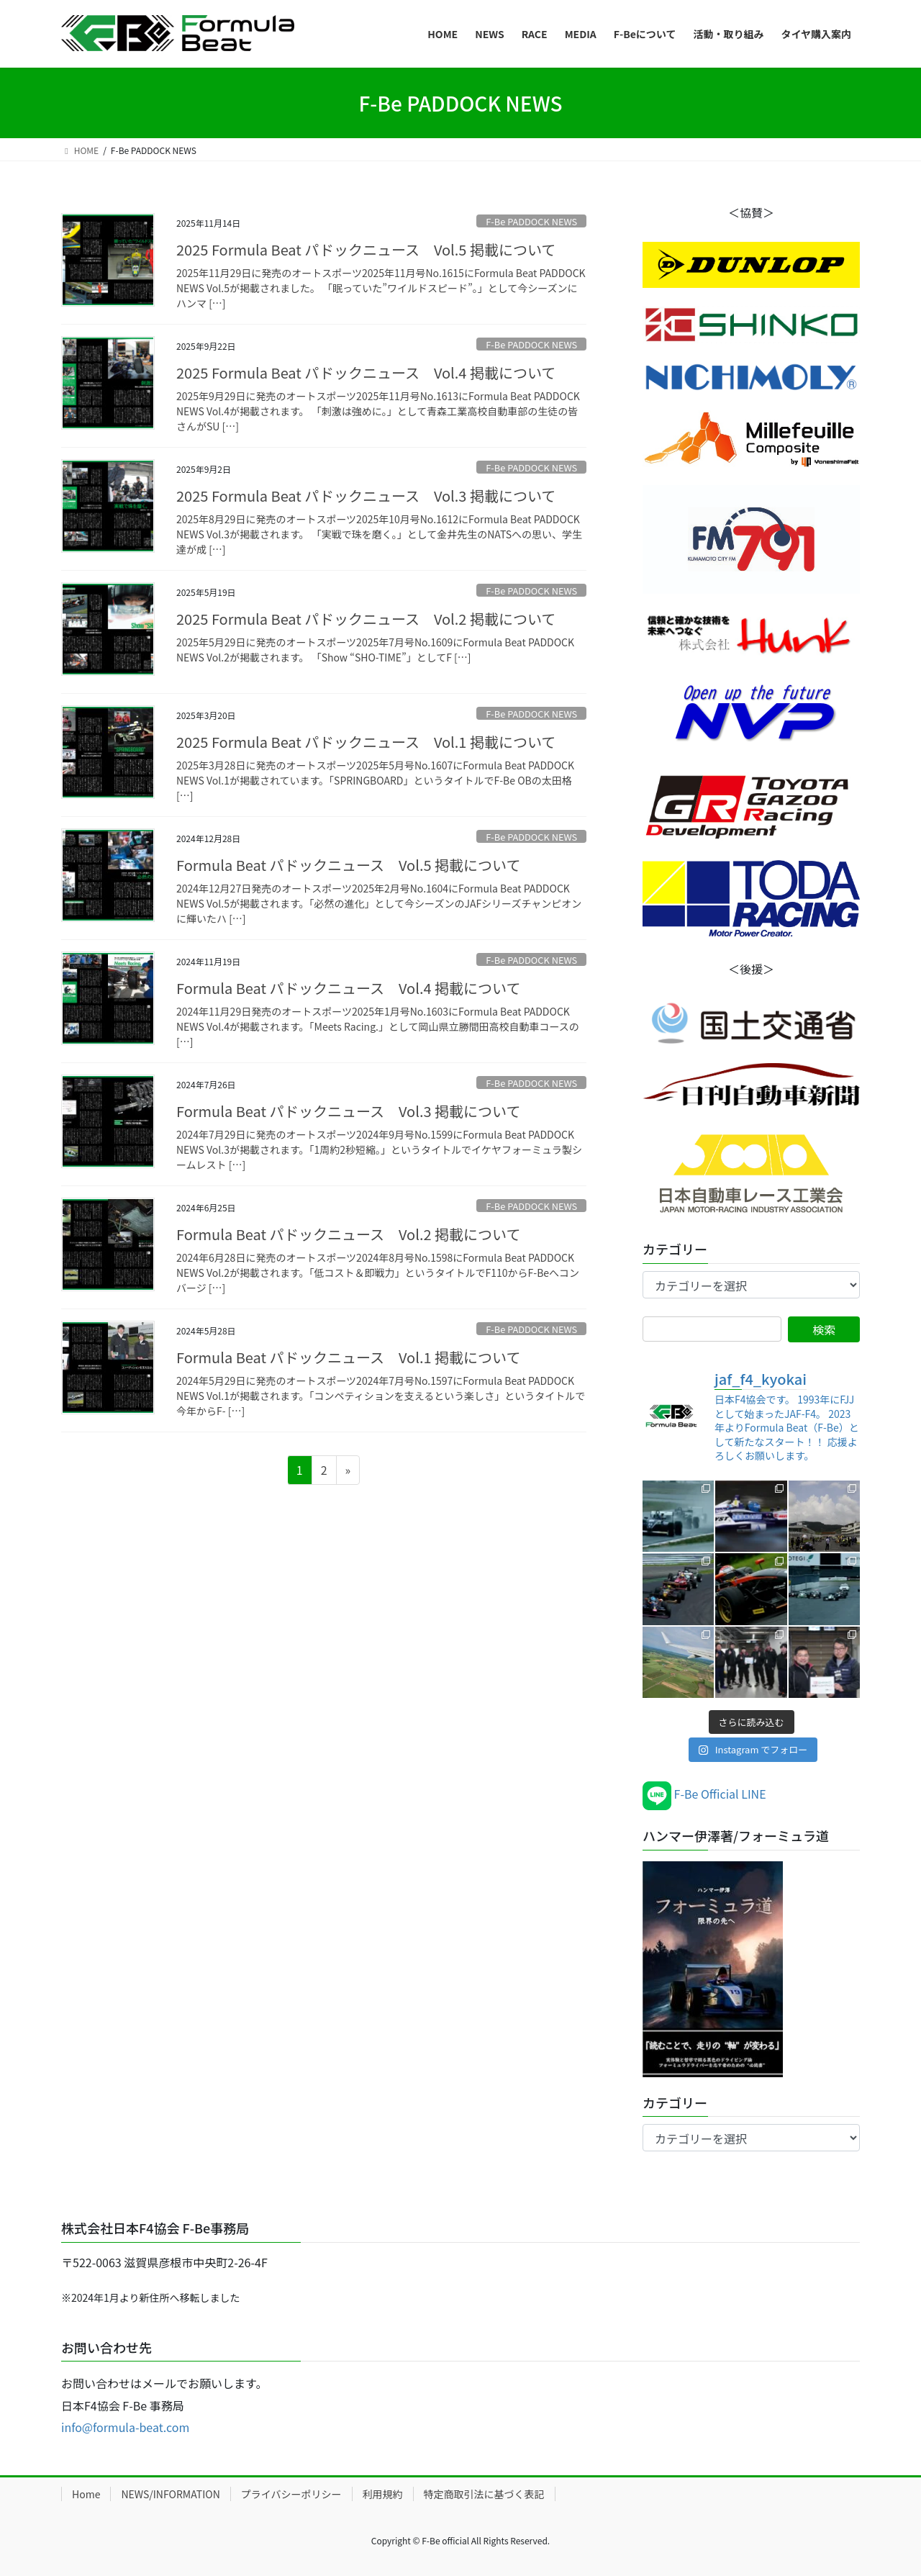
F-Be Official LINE (704, 1793)
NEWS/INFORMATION (170, 2494)
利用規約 (383, 2494)
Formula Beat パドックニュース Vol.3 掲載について (348, 1111)
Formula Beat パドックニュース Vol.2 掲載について (348, 1234)
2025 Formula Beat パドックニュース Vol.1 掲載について (365, 741)
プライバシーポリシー (291, 2494)
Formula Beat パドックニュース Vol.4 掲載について (348, 987)
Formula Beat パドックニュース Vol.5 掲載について (348, 864)
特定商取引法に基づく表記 (484, 2494)
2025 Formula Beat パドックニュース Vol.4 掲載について (365, 372)
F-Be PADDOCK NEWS (531, 221)
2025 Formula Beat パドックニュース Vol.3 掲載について (365, 495)
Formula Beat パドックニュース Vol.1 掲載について (348, 1357)
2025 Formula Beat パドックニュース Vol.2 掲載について (365, 618)
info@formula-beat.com (125, 2427)
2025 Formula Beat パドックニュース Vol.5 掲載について (365, 249)
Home (86, 2494)
